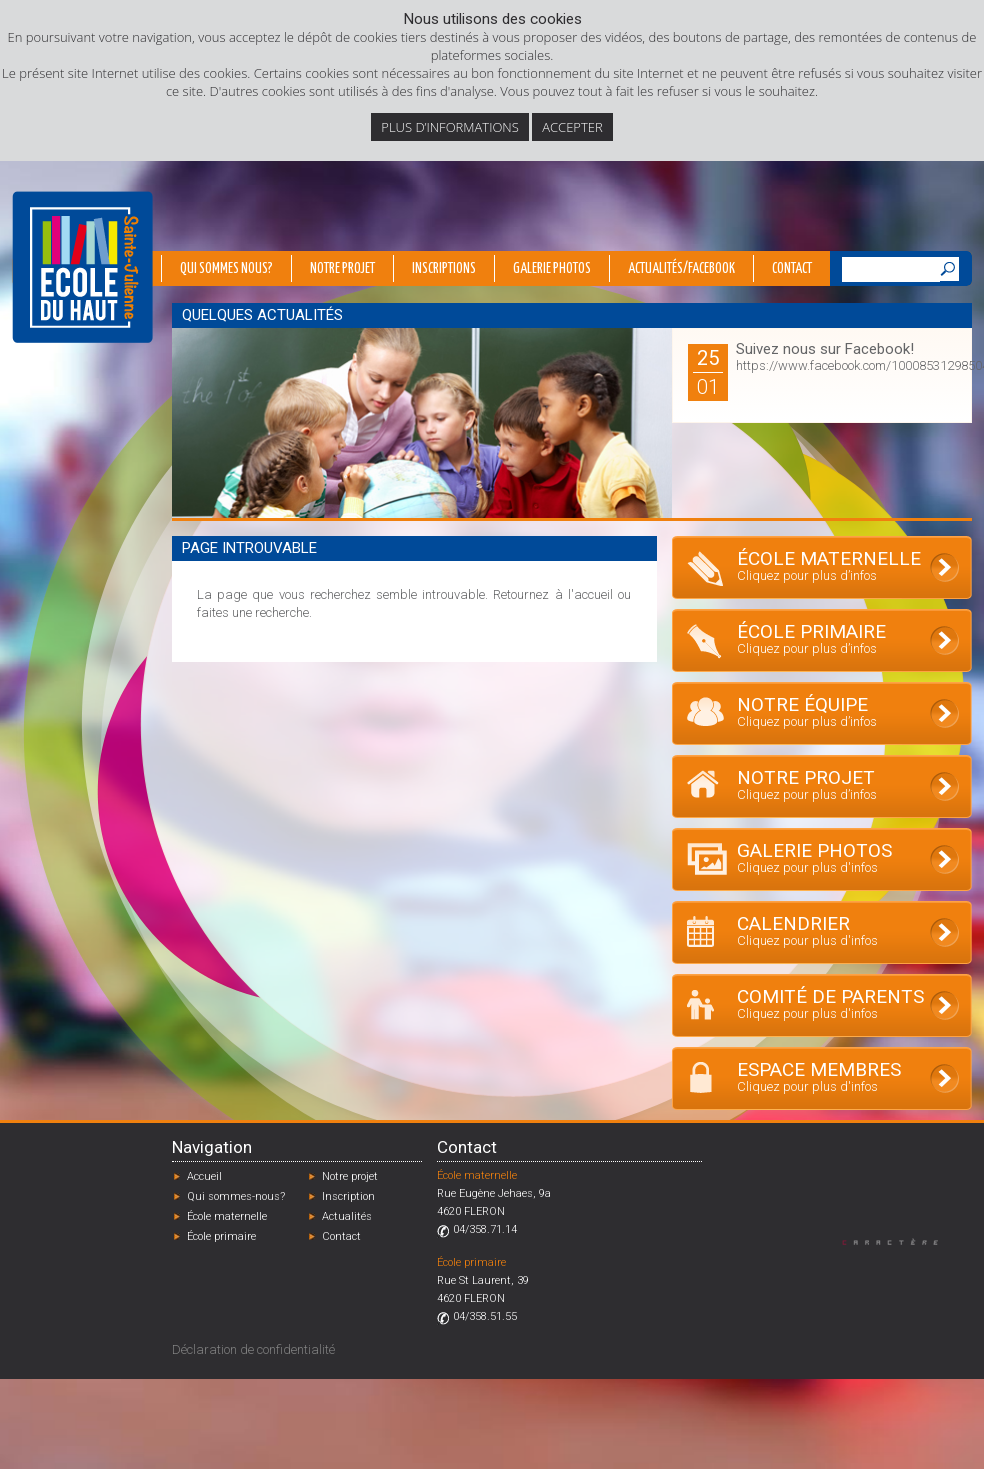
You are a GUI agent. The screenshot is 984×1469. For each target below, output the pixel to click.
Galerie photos (552, 269)
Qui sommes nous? (226, 269)
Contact (792, 269)
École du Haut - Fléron (82, 267)
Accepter (572, 127)
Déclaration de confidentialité (253, 1349)
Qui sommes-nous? (236, 1196)
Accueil (204, 1176)
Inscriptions (444, 269)
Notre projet (342, 269)
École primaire (221, 1236)
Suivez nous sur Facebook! (825, 349)
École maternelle (227, 1216)
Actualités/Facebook (681, 269)
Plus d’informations (450, 127)
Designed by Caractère (899, 1241)
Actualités (347, 1216)
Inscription (348, 1196)
